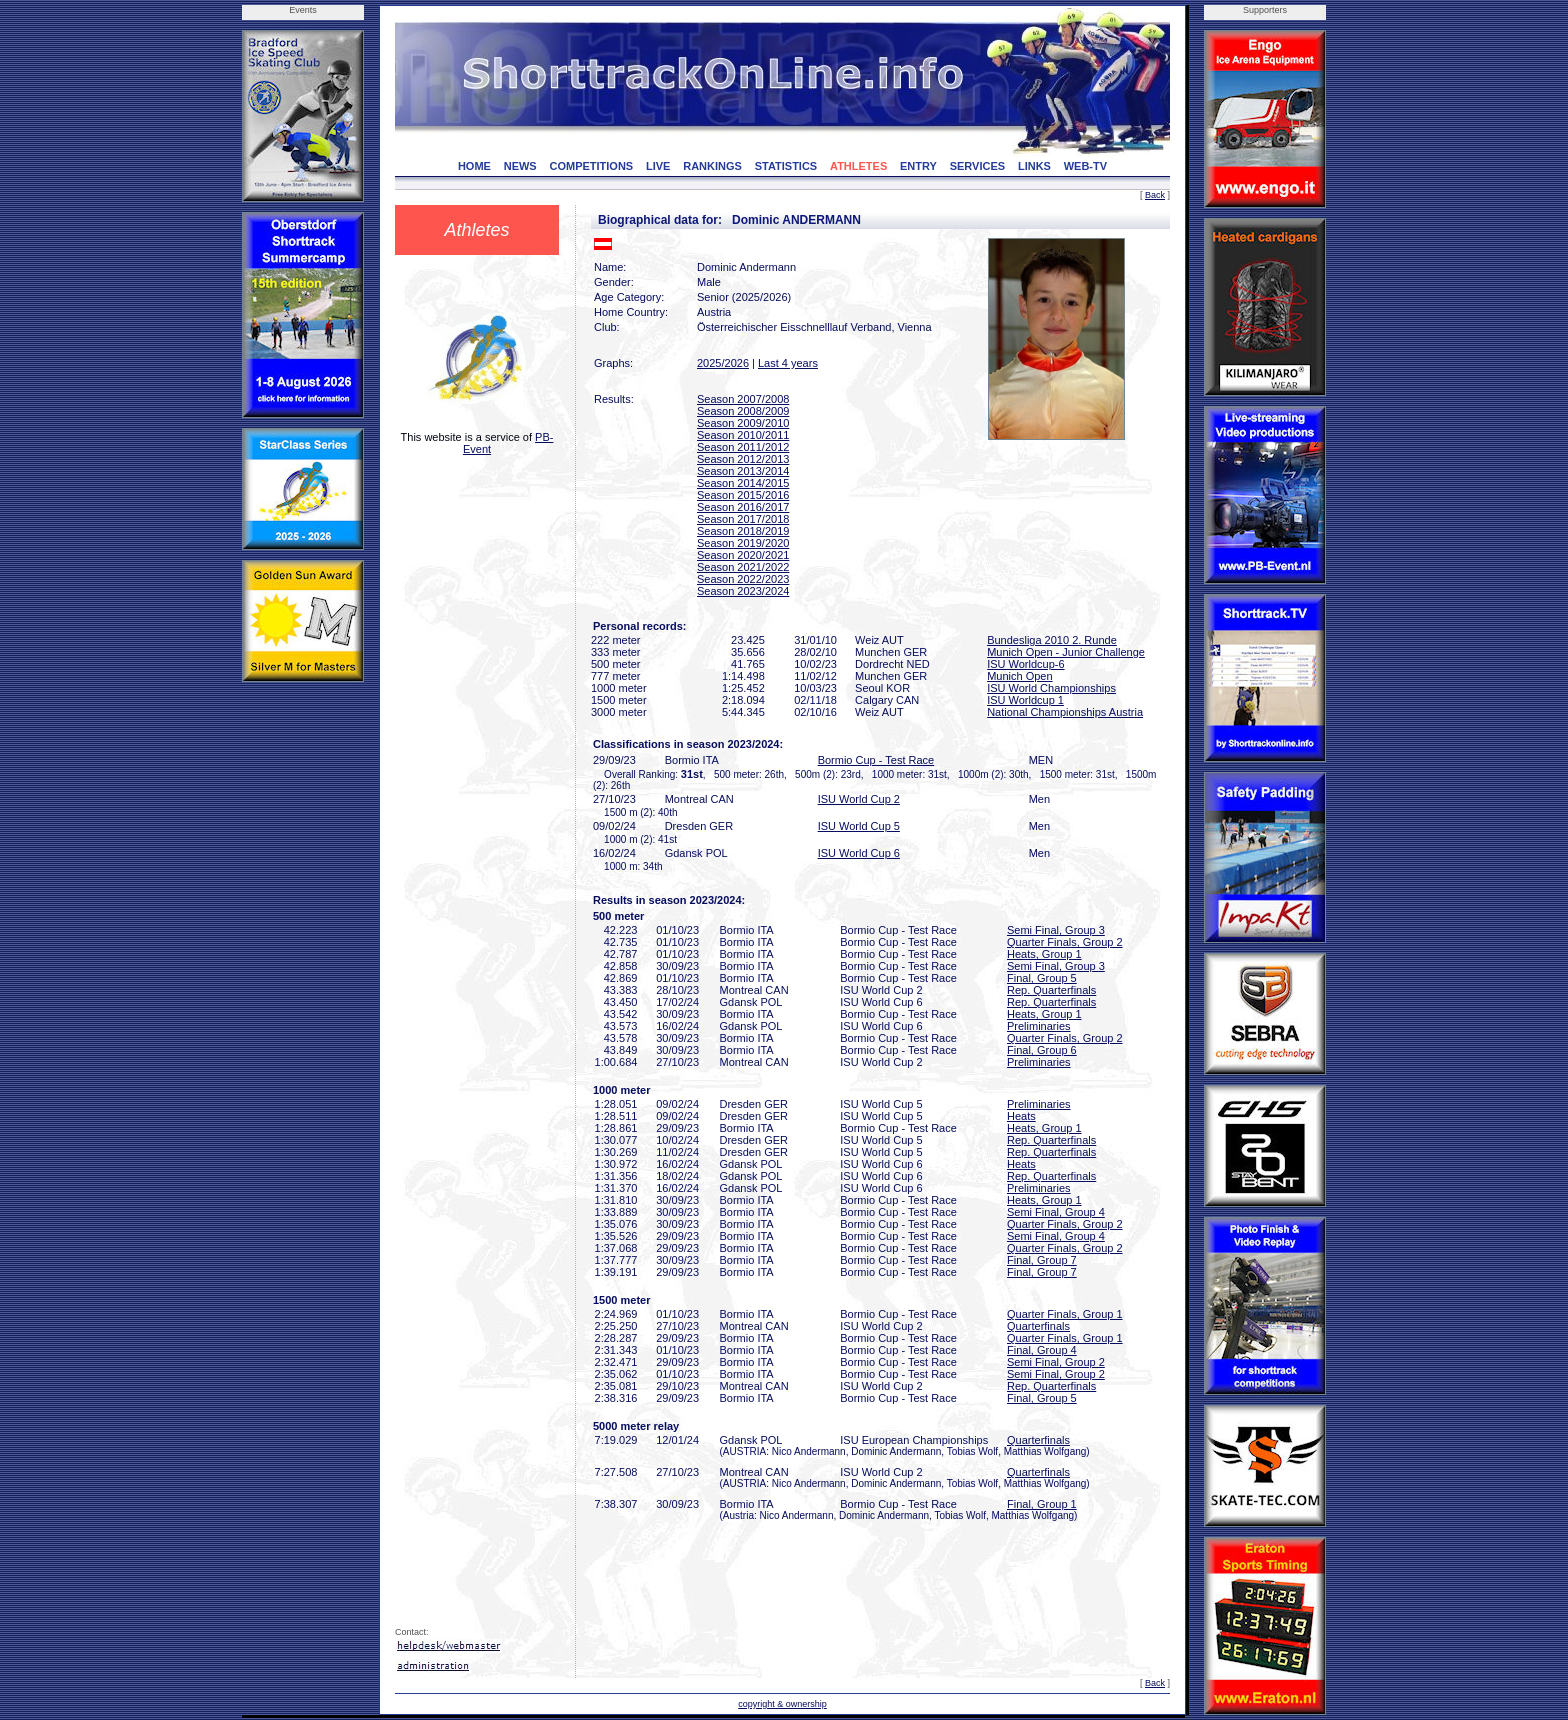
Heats (1021, 1116)
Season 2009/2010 (743, 423)
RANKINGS (712, 166)
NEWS (520, 166)
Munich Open (1019, 676)
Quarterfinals (1038, 1326)
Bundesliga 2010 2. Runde (1052, 640)
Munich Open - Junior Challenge (1066, 652)
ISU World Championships (1051, 688)
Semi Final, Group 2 (1056, 1362)
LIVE (658, 166)
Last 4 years (788, 363)
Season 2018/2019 (743, 531)
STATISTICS (786, 166)
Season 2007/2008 (743, 399)
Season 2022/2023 (743, 579)
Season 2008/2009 (743, 411)
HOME (474, 166)
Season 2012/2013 (743, 459)
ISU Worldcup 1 (1025, 700)
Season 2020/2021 (743, 555)
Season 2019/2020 (743, 543)
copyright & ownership (782, 1704)
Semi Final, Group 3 (1056, 930)
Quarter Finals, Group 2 (1065, 942)
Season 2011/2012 (743, 447)
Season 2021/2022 (743, 567)
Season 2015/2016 (743, 495)
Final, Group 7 (1042, 1260)
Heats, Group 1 (1044, 954)
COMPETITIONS (591, 166)
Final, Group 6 (1042, 1050)
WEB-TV (1085, 166)
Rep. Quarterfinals (1051, 990)
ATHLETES (858, 166)
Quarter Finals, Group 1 (1065, 1314)
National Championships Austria (1065, 712)
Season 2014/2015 (743, 483)
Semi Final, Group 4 (1056, 1212)
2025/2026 (723, 363)
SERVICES (977, 166)
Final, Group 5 (1042, 978)
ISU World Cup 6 (859, 853)
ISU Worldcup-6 (1025, 664)
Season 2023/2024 (743, 591)
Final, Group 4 (1042, 1350)
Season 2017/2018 (743, 519)
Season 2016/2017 (743, 507)
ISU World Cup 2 (859, 799)
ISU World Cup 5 (859, 826)
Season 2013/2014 (743, 471)
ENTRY (918, 166)
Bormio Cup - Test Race (876, 760)
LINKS (1034, 166)
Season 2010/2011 (743, 435)
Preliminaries (1039, 1026)
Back (1155, 195)
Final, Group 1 (1042, 1504)
